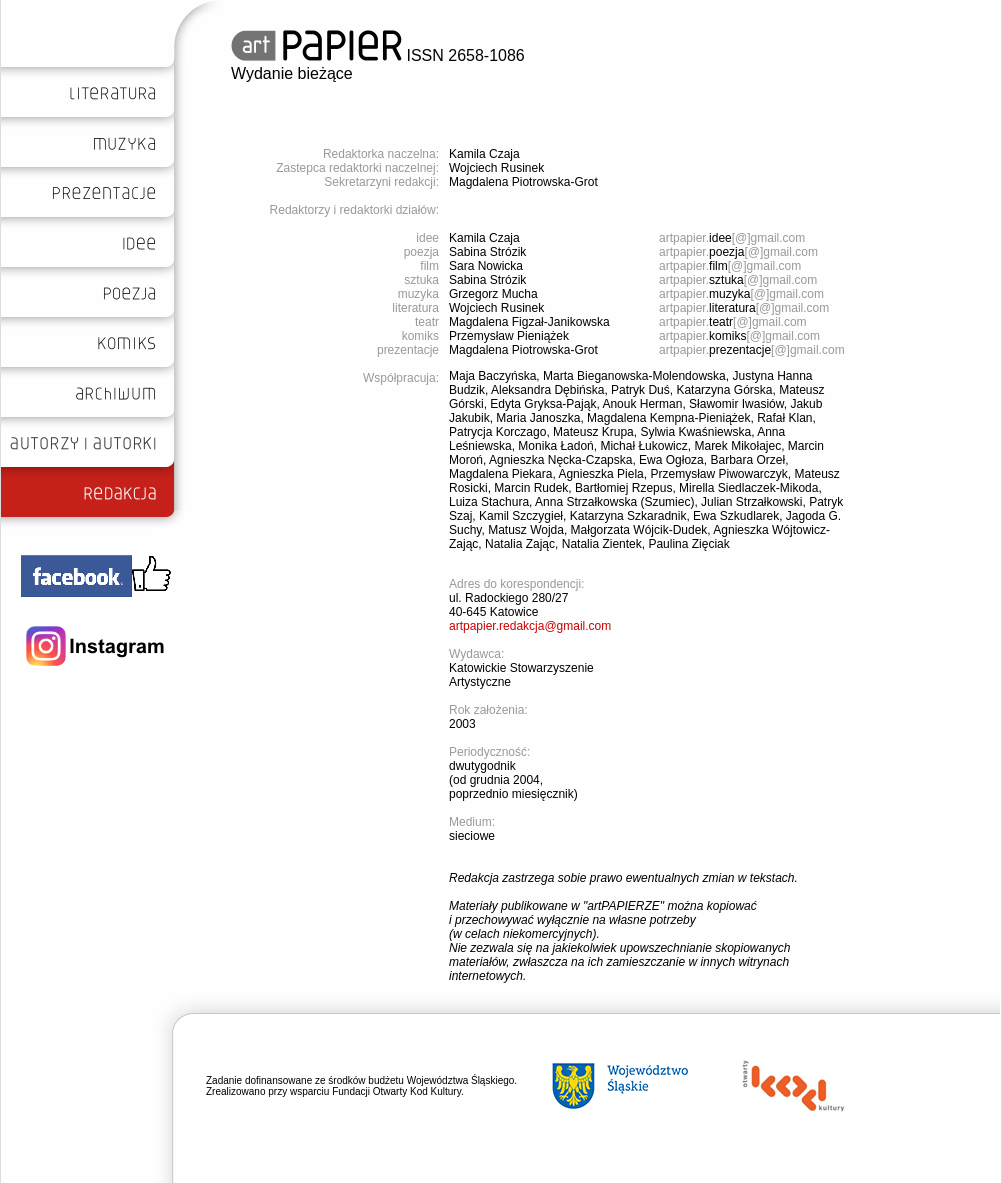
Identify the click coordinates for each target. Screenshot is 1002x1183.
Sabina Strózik (487, 252)
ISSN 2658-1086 (378, 55)
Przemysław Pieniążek (509, 336)
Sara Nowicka (486, 266)
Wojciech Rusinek (496, 168)
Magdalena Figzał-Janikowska (529, 322)
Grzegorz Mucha (493, 294)
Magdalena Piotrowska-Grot (523, 182)
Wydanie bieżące (292, 73)
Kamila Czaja (484, 154)
